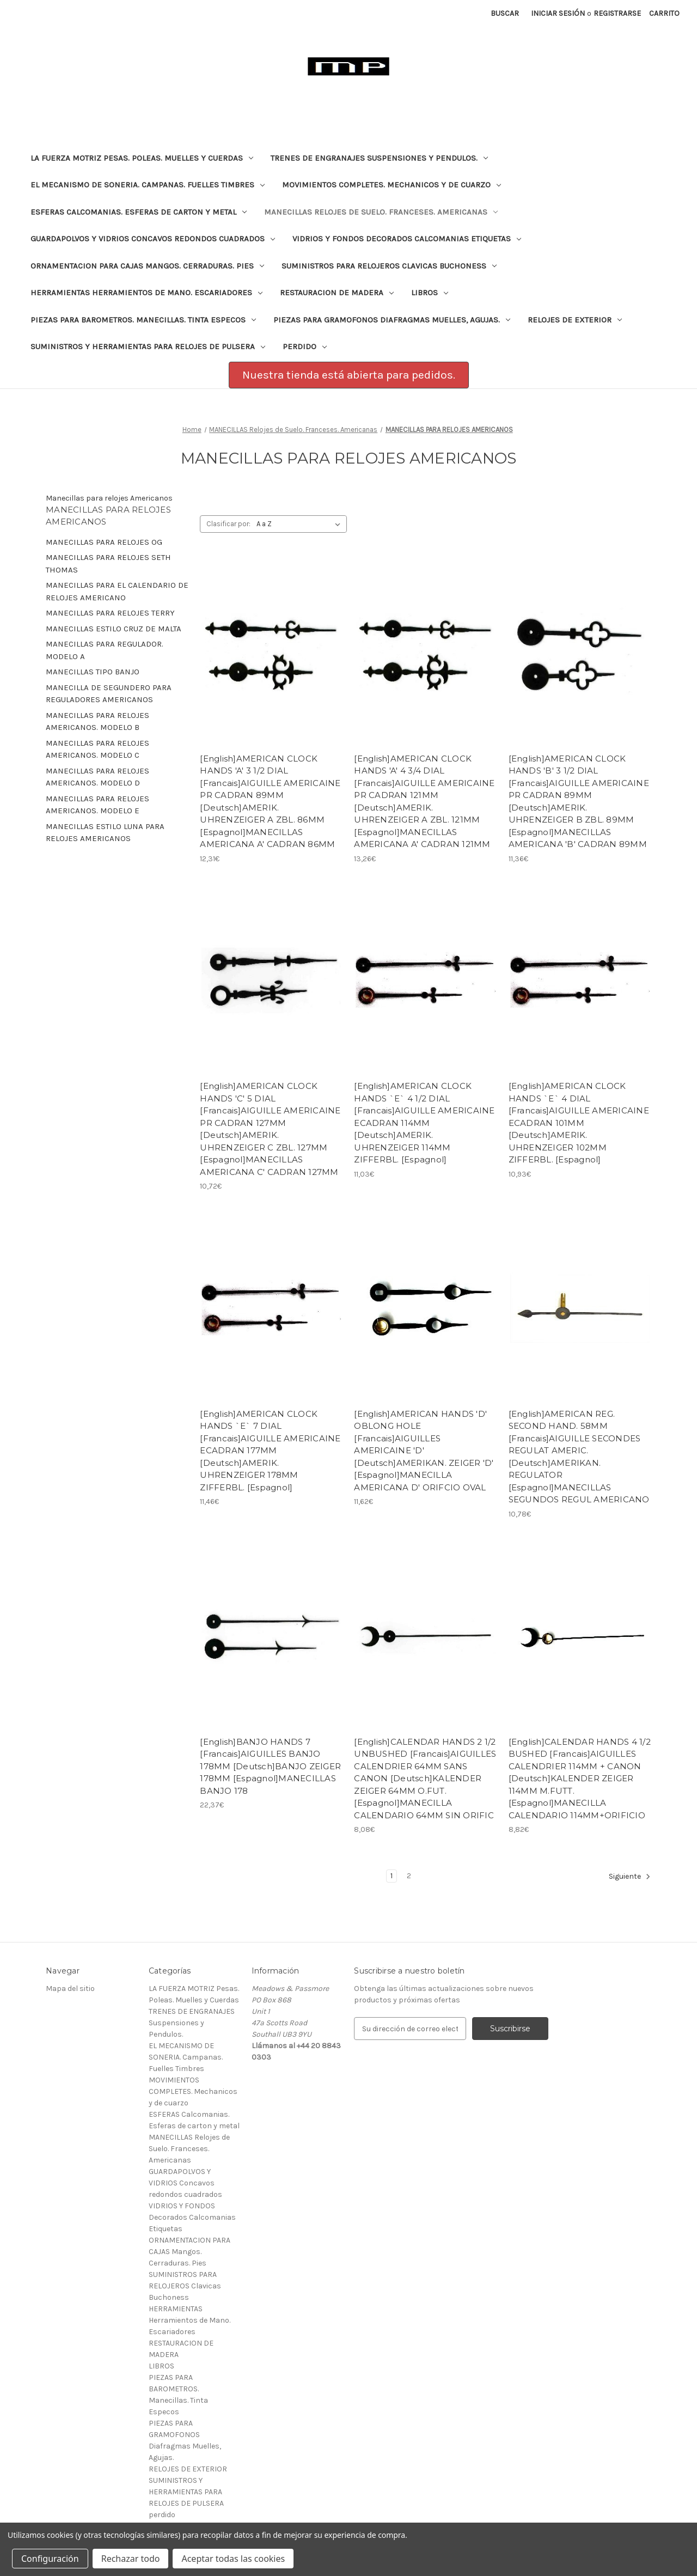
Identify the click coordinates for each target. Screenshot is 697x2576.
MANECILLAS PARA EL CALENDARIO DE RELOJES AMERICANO (117, 591)
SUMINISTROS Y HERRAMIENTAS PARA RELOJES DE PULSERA (147, 346)
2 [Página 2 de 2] (409, 1875)
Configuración (50, 2559)
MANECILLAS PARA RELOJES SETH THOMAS (108, 563)
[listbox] (300, 524)
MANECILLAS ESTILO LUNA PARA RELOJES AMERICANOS (105, 832)
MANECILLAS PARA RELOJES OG (104, 542)
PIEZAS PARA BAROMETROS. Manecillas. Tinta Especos (143, 320)
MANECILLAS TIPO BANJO (92, 672)
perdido (305, 346)
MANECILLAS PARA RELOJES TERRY (110, 613)
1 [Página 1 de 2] (391, 1875)
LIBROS (429, 292)
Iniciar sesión (558, 13)
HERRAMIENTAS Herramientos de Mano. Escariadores (146, 292)
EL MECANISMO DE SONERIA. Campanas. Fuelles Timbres (147, 185)
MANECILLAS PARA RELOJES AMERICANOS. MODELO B (97, 721)
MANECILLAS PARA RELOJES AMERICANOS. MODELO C (97, 749)
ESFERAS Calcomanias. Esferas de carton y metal (138, 212)
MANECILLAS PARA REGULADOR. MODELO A (104, 650)
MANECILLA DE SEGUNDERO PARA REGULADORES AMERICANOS (109, 694)
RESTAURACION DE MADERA (337, 292)
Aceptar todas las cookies (233, 2559)
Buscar (505, 13)
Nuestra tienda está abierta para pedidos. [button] (348, 374)
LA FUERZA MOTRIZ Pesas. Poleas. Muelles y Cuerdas (141, 158)
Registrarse (617, 13)
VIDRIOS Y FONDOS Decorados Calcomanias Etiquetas (406, 238)
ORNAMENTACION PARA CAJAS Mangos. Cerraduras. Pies (147, 266)
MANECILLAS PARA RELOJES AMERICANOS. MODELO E (97, 805)
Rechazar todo (130, 2559)
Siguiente (630, 1876)
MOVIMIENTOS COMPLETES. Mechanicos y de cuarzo (391, 185)
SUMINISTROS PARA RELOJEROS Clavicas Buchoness (389, 266)
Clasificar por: (228, 524)
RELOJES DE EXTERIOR (575, 320)
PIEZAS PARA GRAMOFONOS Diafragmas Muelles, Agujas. (391, 320)
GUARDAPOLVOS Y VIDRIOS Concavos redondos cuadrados (152, 238)
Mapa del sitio (70, 1988)
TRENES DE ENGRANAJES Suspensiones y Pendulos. (379, 158)
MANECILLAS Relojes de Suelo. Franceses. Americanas (381, 212)
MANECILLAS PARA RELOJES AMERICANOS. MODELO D (97, 777)
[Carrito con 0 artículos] (664, 13)
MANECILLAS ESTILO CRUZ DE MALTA (113, 629)
